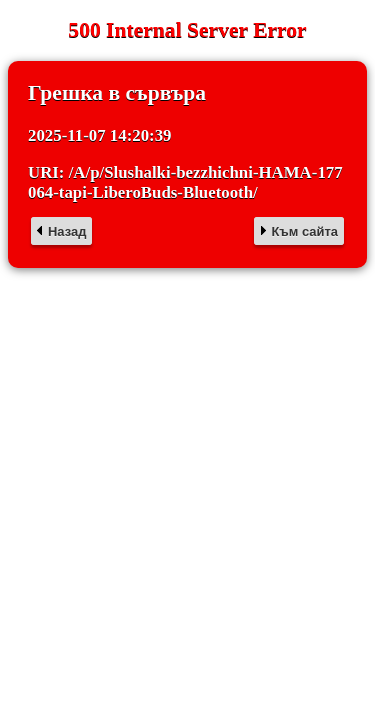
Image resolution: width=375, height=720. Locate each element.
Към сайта (304, 231)
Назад (67, 231)
